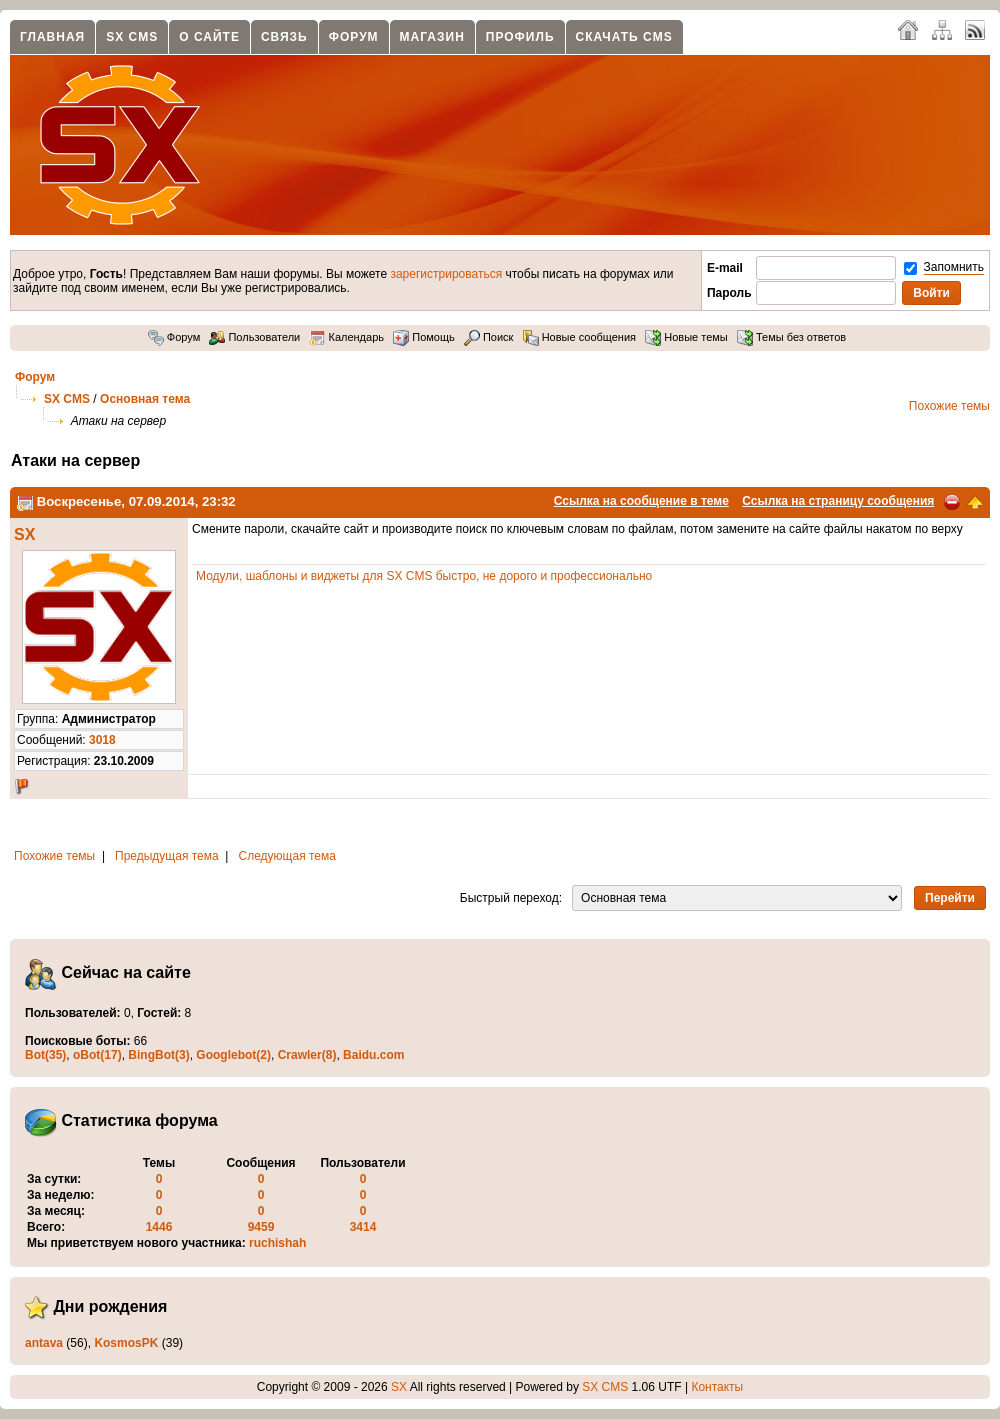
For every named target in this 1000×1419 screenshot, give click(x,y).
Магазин (432, 37)
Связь (284, 37)
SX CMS (132, 37)
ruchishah (277, 1243)
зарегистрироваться (446, 274)
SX (24, 534)
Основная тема (145, 399)
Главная (52, 37)
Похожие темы (949, 406)
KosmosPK (126, 1343)
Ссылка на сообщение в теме (641, 501)
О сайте (209, 37)
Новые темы (686, 337)
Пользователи (254, 337)
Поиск (489, 337)
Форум (354, 37)
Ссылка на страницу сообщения (838, 501)
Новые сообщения (579, 337)
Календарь (346, 337)
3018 (102, 740)
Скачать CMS (624, 37)
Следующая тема (287, 856)
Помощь (424, 337)
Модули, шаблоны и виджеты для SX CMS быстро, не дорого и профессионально (424, 576)
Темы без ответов (791, 337)
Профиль (520, 37)
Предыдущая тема (167, 856)
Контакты (717, 1387)
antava (44, 1343)
